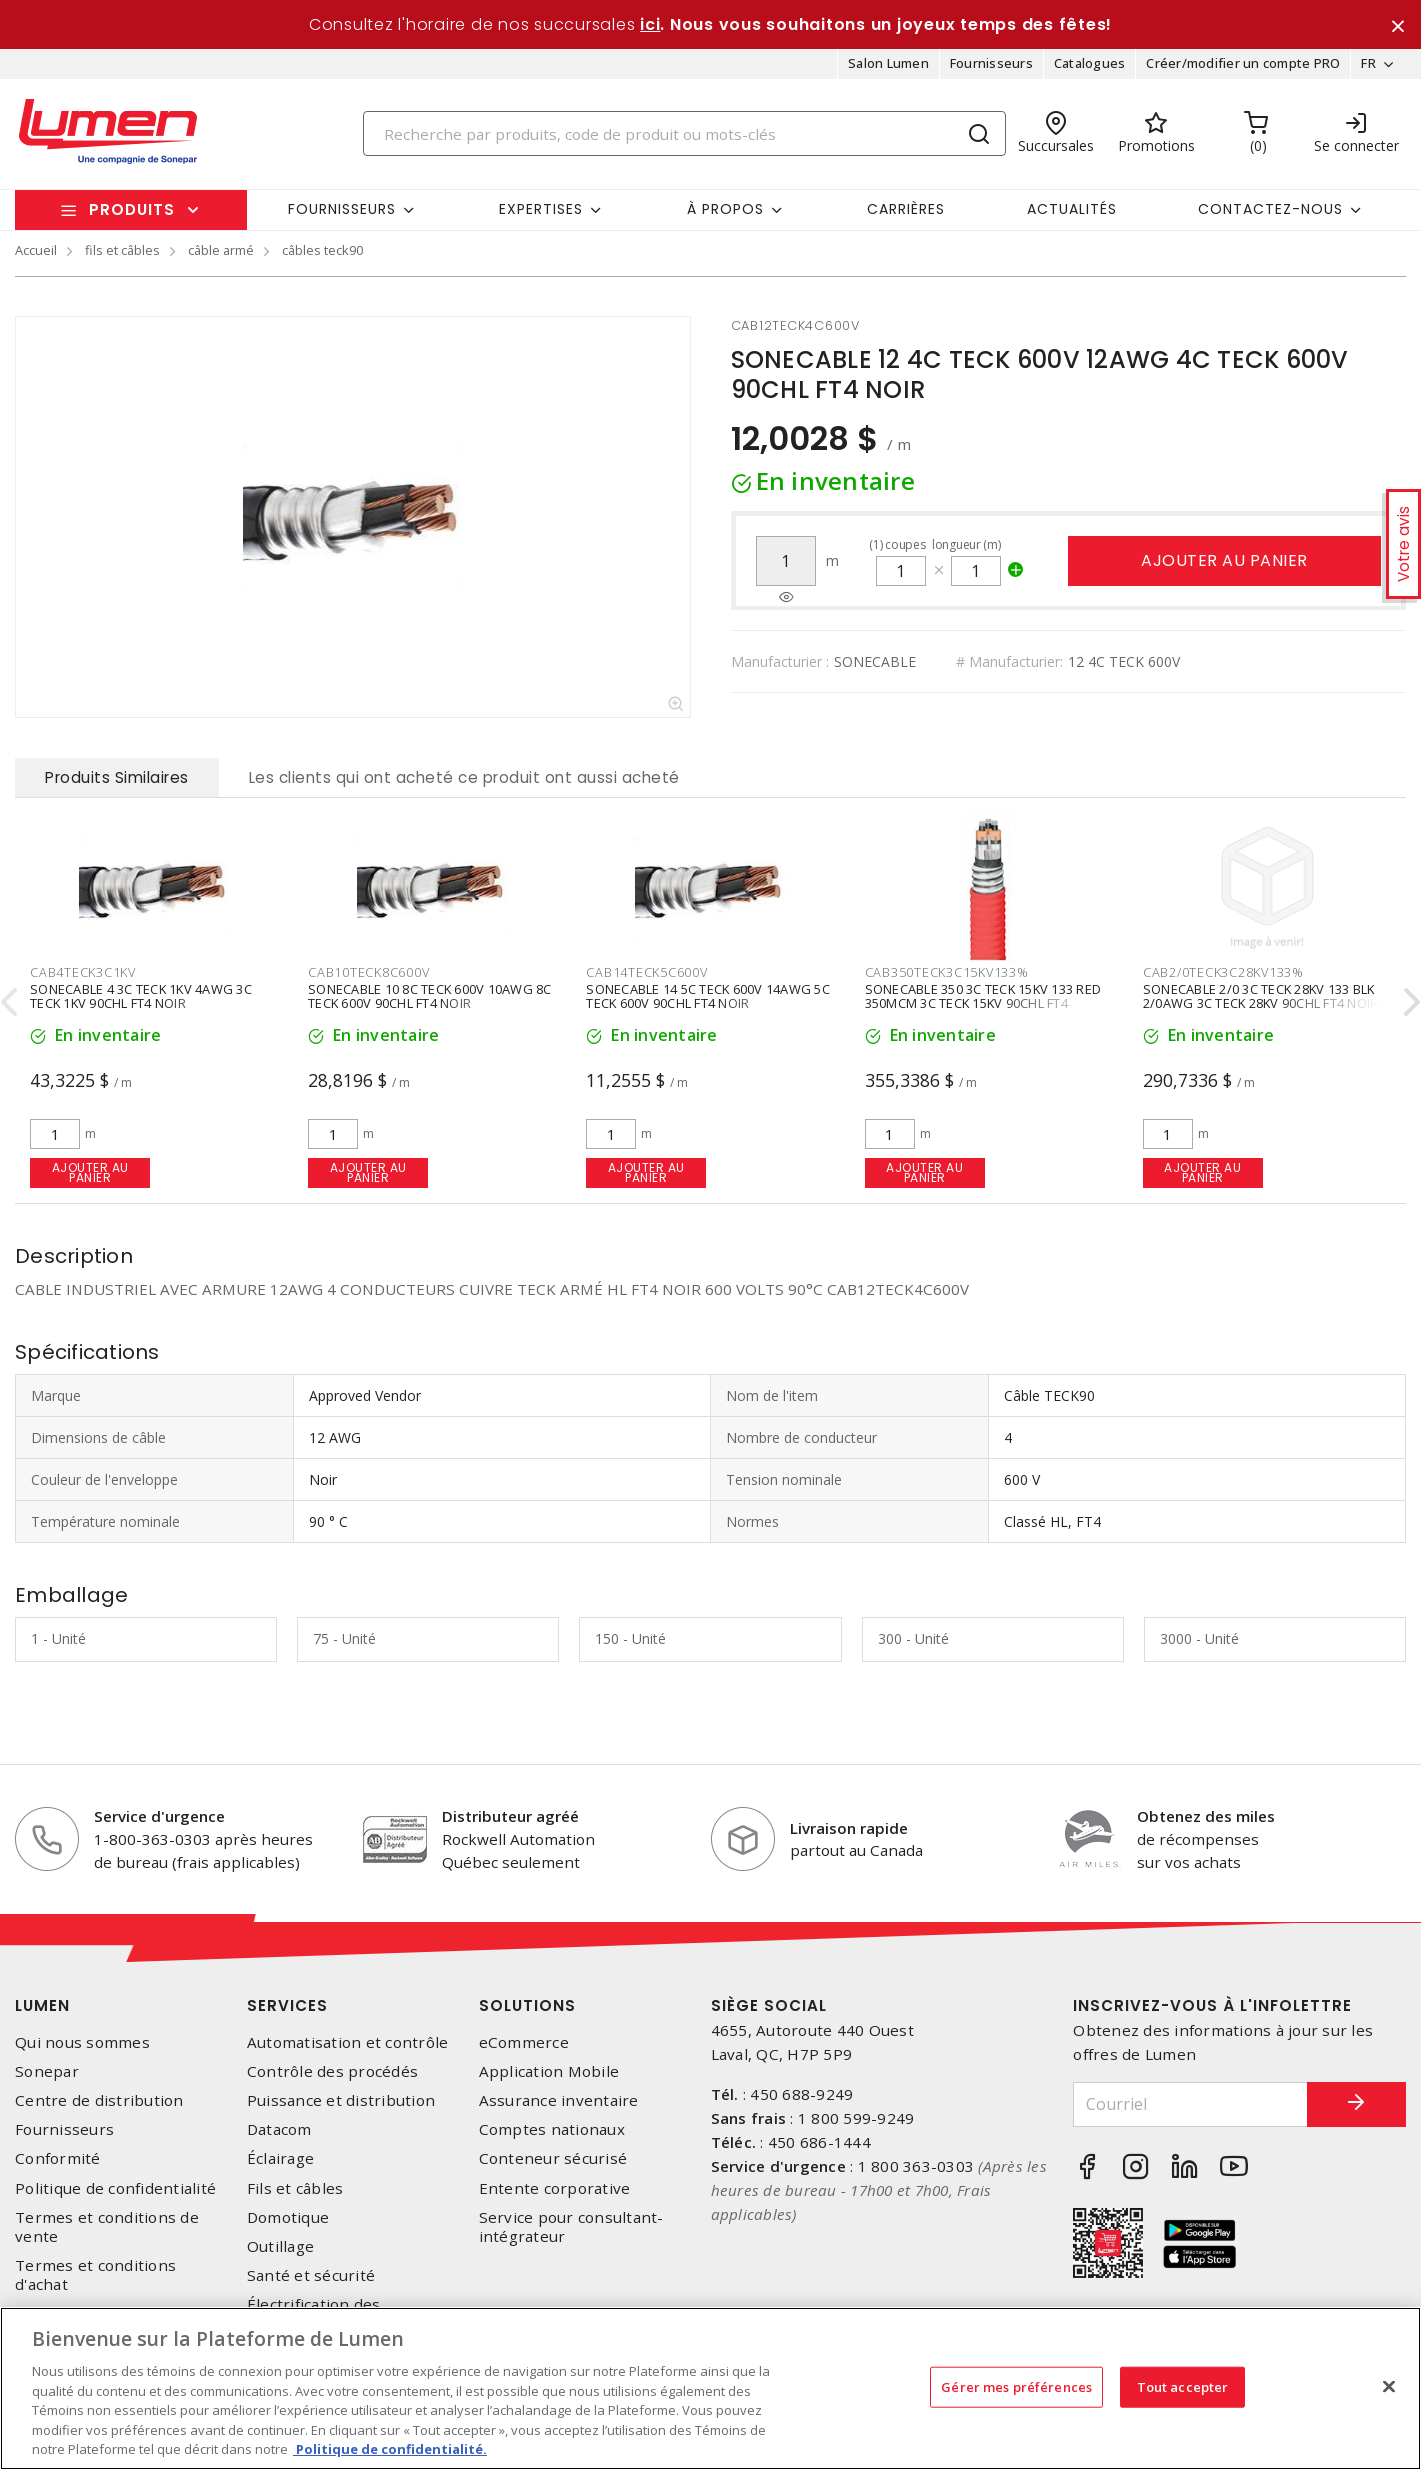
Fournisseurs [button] (342, 209)
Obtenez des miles (1206, 1816)
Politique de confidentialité (115, 2188)
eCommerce (524, 2042)
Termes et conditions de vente (107, 2227)
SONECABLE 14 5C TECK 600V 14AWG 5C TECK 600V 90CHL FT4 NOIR (708, 996)
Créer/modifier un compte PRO (1243, 64)
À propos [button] (725, 209)
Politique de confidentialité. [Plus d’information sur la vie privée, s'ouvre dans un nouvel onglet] (390, 2449)
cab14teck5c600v (646, 972)
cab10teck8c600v (368, 972)
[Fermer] (1389, 2386)
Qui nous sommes (82, 2042)
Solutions (527, 2005)
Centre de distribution (99, 2100)
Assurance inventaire (559, 2100)
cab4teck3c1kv (83, 972)
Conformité (58, 2159)
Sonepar (47, 2071)
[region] (710, 2388)
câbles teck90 (322, 250)
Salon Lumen (888, 64)
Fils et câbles (295, 2188)
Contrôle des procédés (332, 2071)
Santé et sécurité (311, 2275)
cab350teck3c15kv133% (947, 972)
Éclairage (280, 2159)
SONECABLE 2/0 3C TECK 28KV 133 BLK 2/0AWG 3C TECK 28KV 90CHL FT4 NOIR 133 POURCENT (1261, 1003)
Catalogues (1090, 64)
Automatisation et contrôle (348, 2042)
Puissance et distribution (341, 2100)
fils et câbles (122, 250)
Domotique (288, 2217)
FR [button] (1368, 64)
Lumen (42, 2005)
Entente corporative (555, 2188)
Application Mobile (549, 2071)
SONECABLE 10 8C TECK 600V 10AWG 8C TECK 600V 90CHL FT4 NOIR (430, 996)
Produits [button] (132, 209)
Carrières (906, 209)
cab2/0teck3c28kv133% (1223, 972)
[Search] (684, 133)
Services (287, 2005)
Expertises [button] (541, 209)
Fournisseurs (991, 64)
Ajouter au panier (1224, 560)
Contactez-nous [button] (1270, 209)
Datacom (279, 2129)
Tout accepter (1183, 2386)
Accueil (36, 250)
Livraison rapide (849, 1828)
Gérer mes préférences (1016, 2386)
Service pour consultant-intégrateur (571, 2227)
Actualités (1072, 209)
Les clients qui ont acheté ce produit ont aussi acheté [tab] (464, 777)
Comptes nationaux (552, 2129)
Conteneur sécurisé (553, 2159)
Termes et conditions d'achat (95, 2275)
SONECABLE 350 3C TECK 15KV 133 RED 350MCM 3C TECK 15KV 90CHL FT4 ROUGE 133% (983, 1003)
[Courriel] (1190, 2104)
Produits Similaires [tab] (117, 777)
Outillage (280, 2246)
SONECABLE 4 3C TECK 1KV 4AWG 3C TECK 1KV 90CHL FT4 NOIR (141, 996)
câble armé (221, 250)
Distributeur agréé (510, 1816)
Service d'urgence (159, 1816)
